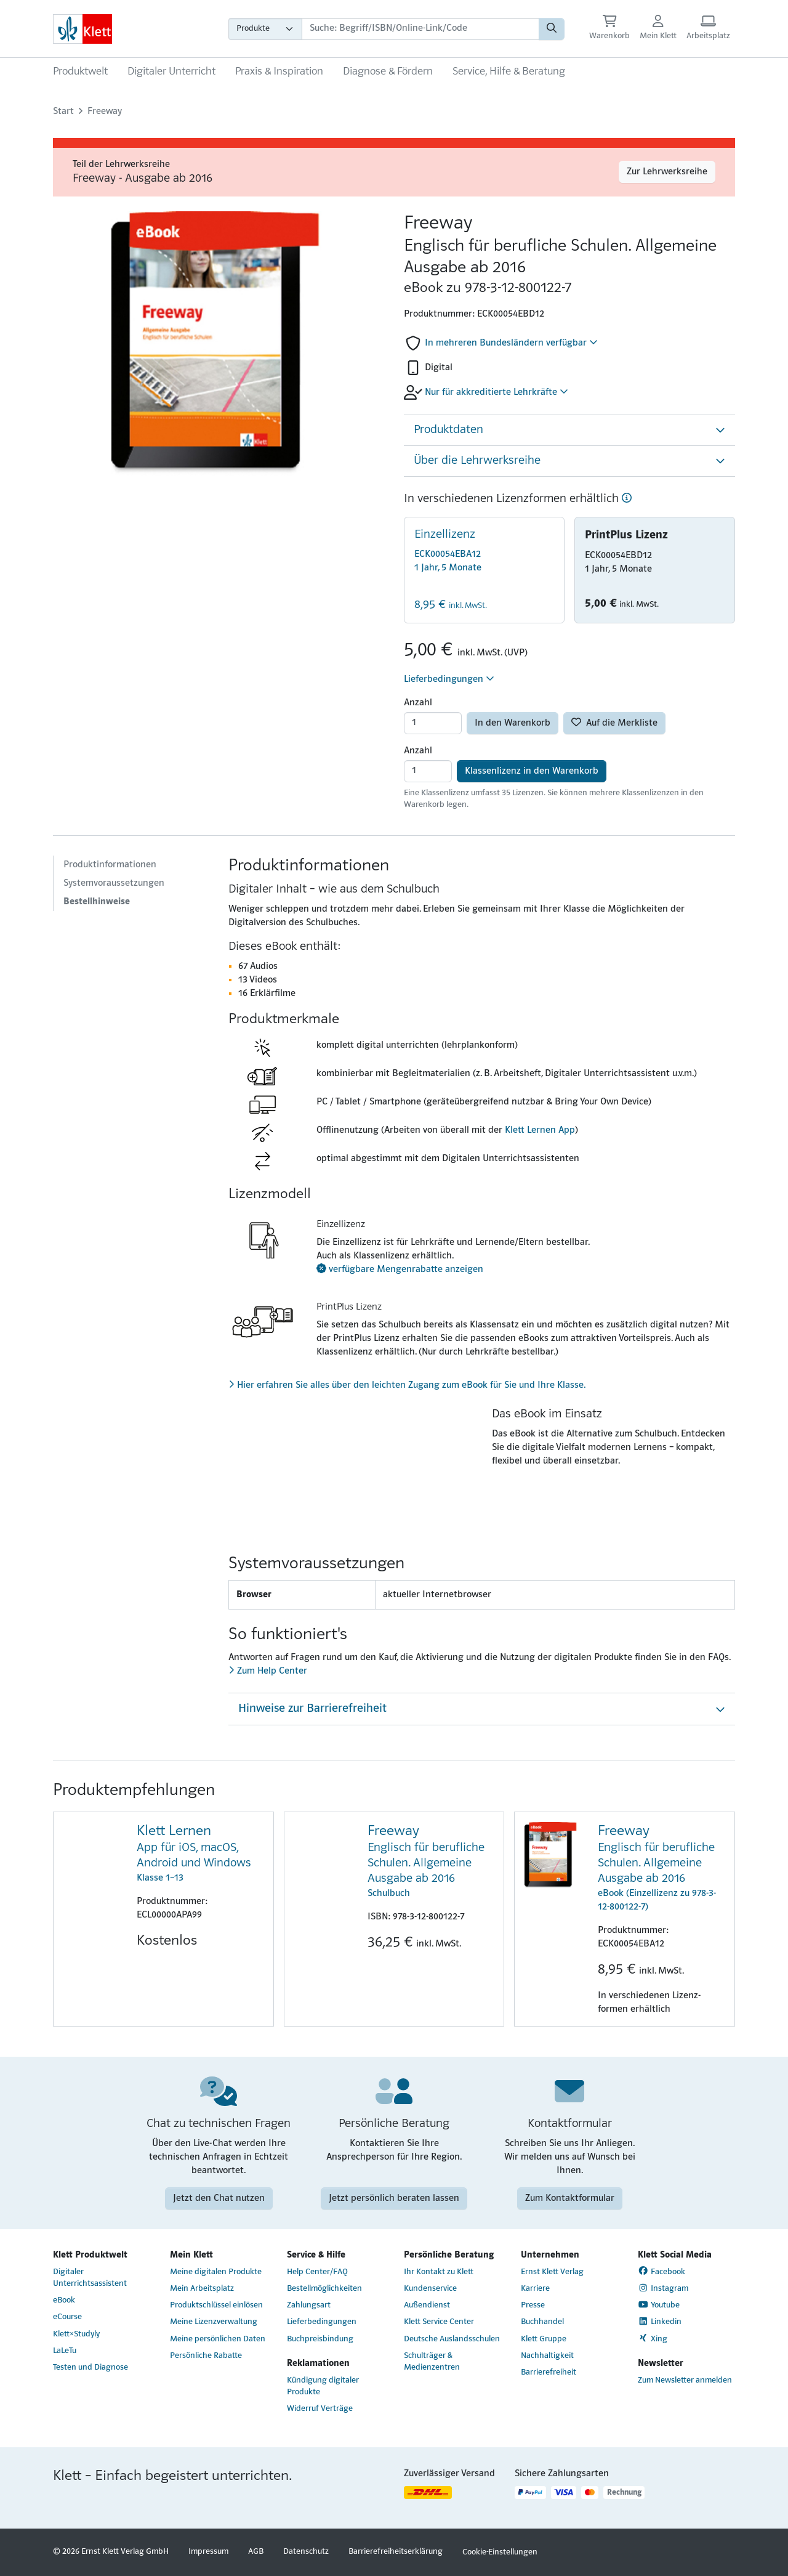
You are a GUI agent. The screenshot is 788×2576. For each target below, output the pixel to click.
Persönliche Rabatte (206, 2355)
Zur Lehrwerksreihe (667, 172)
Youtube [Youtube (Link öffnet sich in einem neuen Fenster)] (659, 2305)
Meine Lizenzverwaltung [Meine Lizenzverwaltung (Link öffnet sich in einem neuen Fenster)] (213, 2322)
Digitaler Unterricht (171, 72)
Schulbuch (431, 1860)
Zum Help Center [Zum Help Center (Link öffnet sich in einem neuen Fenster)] (267, 1671)
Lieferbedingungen (449, 678)
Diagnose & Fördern (388, 72)
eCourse (67, 2317)
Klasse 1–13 (200, 1852)
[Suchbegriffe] (420, 29)
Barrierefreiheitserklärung (395, 2551)
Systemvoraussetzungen (113, 883)
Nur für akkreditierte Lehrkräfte (496, 391)
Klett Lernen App (540, 1130)
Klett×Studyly (76, 2334)
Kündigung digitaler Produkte (323, 2386)
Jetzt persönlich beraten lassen (394, 2198)
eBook (64, 2300)
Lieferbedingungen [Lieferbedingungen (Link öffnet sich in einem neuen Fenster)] (321, 2322)
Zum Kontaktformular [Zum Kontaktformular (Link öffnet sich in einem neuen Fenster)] (569, 2198)
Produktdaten (448, 430)
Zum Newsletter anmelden (685, 2380)
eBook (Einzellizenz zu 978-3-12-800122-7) (661, 1867)
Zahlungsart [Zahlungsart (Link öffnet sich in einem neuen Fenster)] (309, 2305)
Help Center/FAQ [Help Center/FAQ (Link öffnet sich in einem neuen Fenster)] (317, 2272)
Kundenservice (430, 2288)
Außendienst (427, 2305)
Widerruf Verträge (320, 2408)
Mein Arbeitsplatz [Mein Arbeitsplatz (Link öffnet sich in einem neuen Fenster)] (202, 2288)
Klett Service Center (439, 2322)
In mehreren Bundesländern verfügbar (511, 342)
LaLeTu (64, 2350)
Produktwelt (80, 72)
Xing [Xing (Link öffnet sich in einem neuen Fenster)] (652, 2338)
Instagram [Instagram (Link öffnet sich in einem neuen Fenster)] (663, 2288)
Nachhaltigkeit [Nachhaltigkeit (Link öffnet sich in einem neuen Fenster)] (547, 2355)
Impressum (208, 2551)
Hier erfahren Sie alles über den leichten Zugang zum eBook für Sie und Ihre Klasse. (406, 1385)
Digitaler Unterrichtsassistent (90, 2277)
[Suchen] (552, 29)
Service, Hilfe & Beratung (508, 72)
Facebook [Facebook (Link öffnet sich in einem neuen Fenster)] (661, 2271)
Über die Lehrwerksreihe (477, 461)
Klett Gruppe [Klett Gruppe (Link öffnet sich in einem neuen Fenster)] (543, 2339)
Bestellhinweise (96, 902)
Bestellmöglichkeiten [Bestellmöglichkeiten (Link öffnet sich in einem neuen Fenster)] (324, 2288)
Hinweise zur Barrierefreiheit (312, 1709)
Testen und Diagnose (90, 2367)
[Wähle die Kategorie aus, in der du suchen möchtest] (265, 29)
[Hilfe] (627, 499)
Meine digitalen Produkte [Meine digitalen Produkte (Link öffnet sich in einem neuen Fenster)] (216, 2272)
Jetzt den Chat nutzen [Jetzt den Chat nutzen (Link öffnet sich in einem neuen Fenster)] (219, 2198)
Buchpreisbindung (320, 2339)
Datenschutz (306, 2551)
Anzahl (418, 703)
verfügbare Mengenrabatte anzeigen (399, 1269)
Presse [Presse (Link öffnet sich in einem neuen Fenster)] (533, 2305)
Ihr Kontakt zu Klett (438, 2272)
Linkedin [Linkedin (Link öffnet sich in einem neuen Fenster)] (659, 2322)
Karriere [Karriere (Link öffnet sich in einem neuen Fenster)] (535, 2288)
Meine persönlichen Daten (217, 2339)
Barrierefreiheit (548, 2372)
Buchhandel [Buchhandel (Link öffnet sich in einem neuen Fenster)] (542, 2322)
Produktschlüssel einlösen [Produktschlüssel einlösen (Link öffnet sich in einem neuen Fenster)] (216, 2305)
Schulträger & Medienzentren (432, 2361)
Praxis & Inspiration (279, 72)
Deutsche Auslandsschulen (452, 2339)
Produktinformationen (109, 865)
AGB (255, 2551)
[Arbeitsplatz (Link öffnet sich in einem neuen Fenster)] (708, 28)
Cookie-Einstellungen (499, 2552)
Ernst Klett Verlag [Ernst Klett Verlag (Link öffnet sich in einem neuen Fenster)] (552, 2272)
